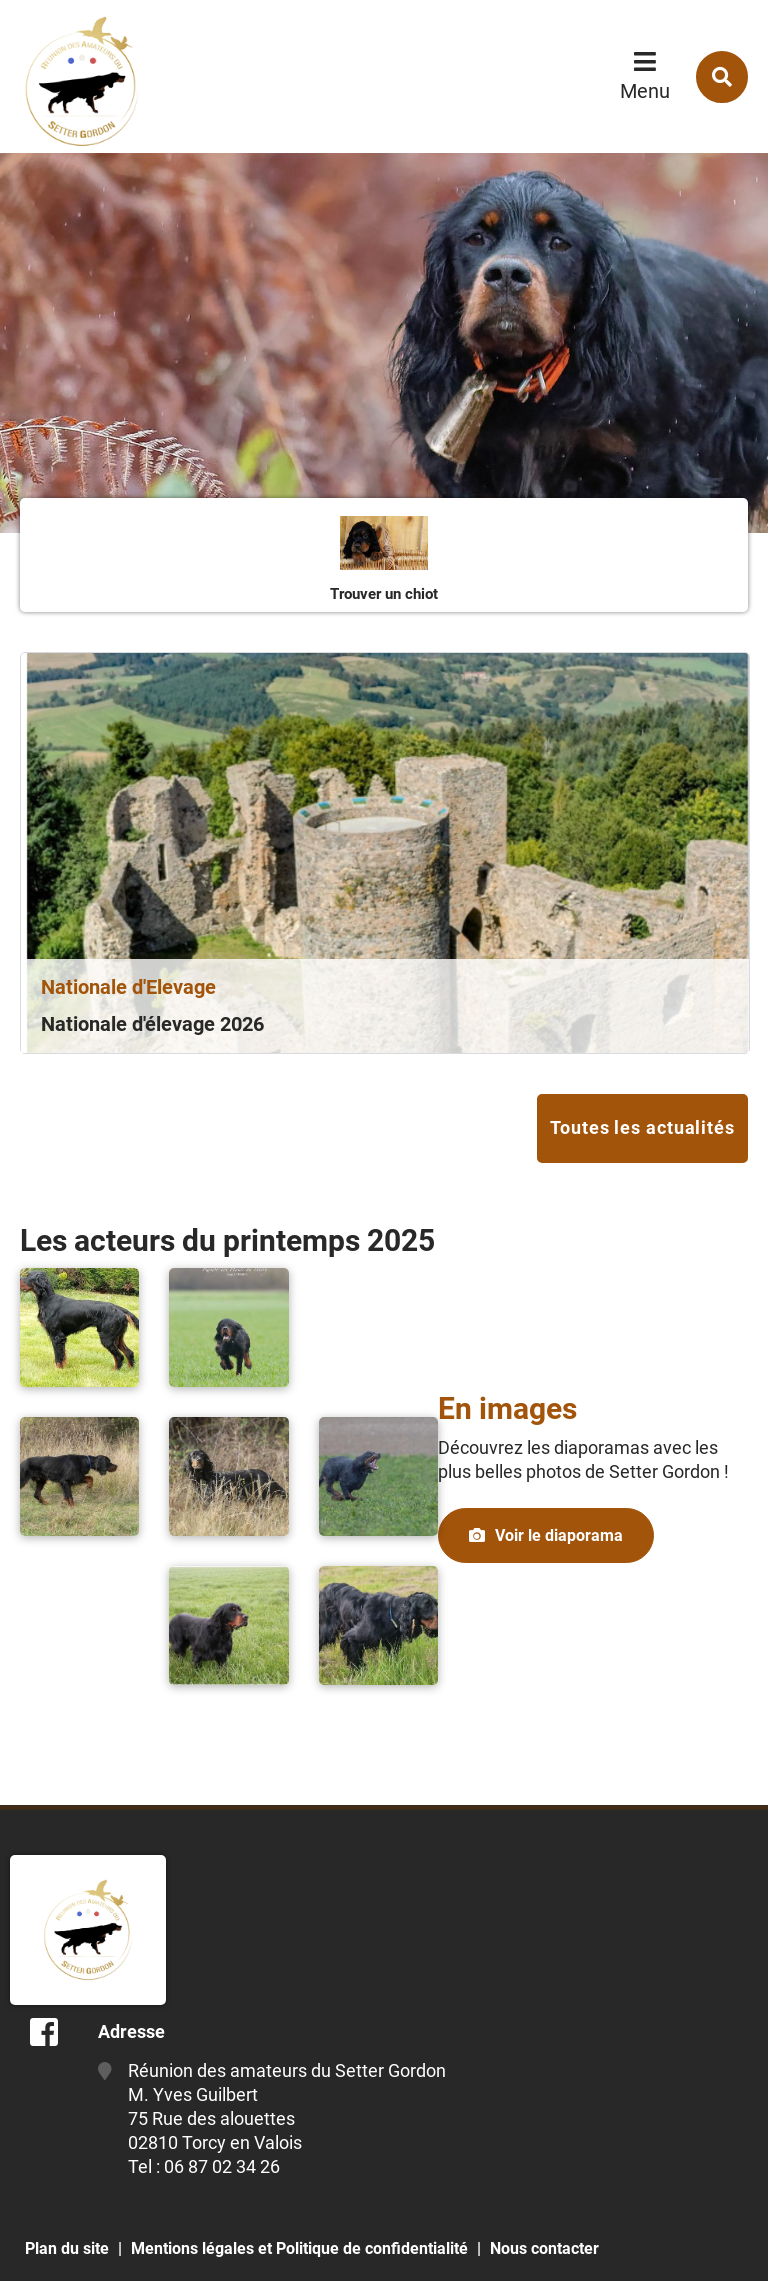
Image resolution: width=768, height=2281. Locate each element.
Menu (645, 91)
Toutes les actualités (642, 1127)
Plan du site (67, 2248)
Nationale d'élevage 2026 (152, 1024)
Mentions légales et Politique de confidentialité (299, 2248)
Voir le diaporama (559, 1535)
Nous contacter (544, 2248)
